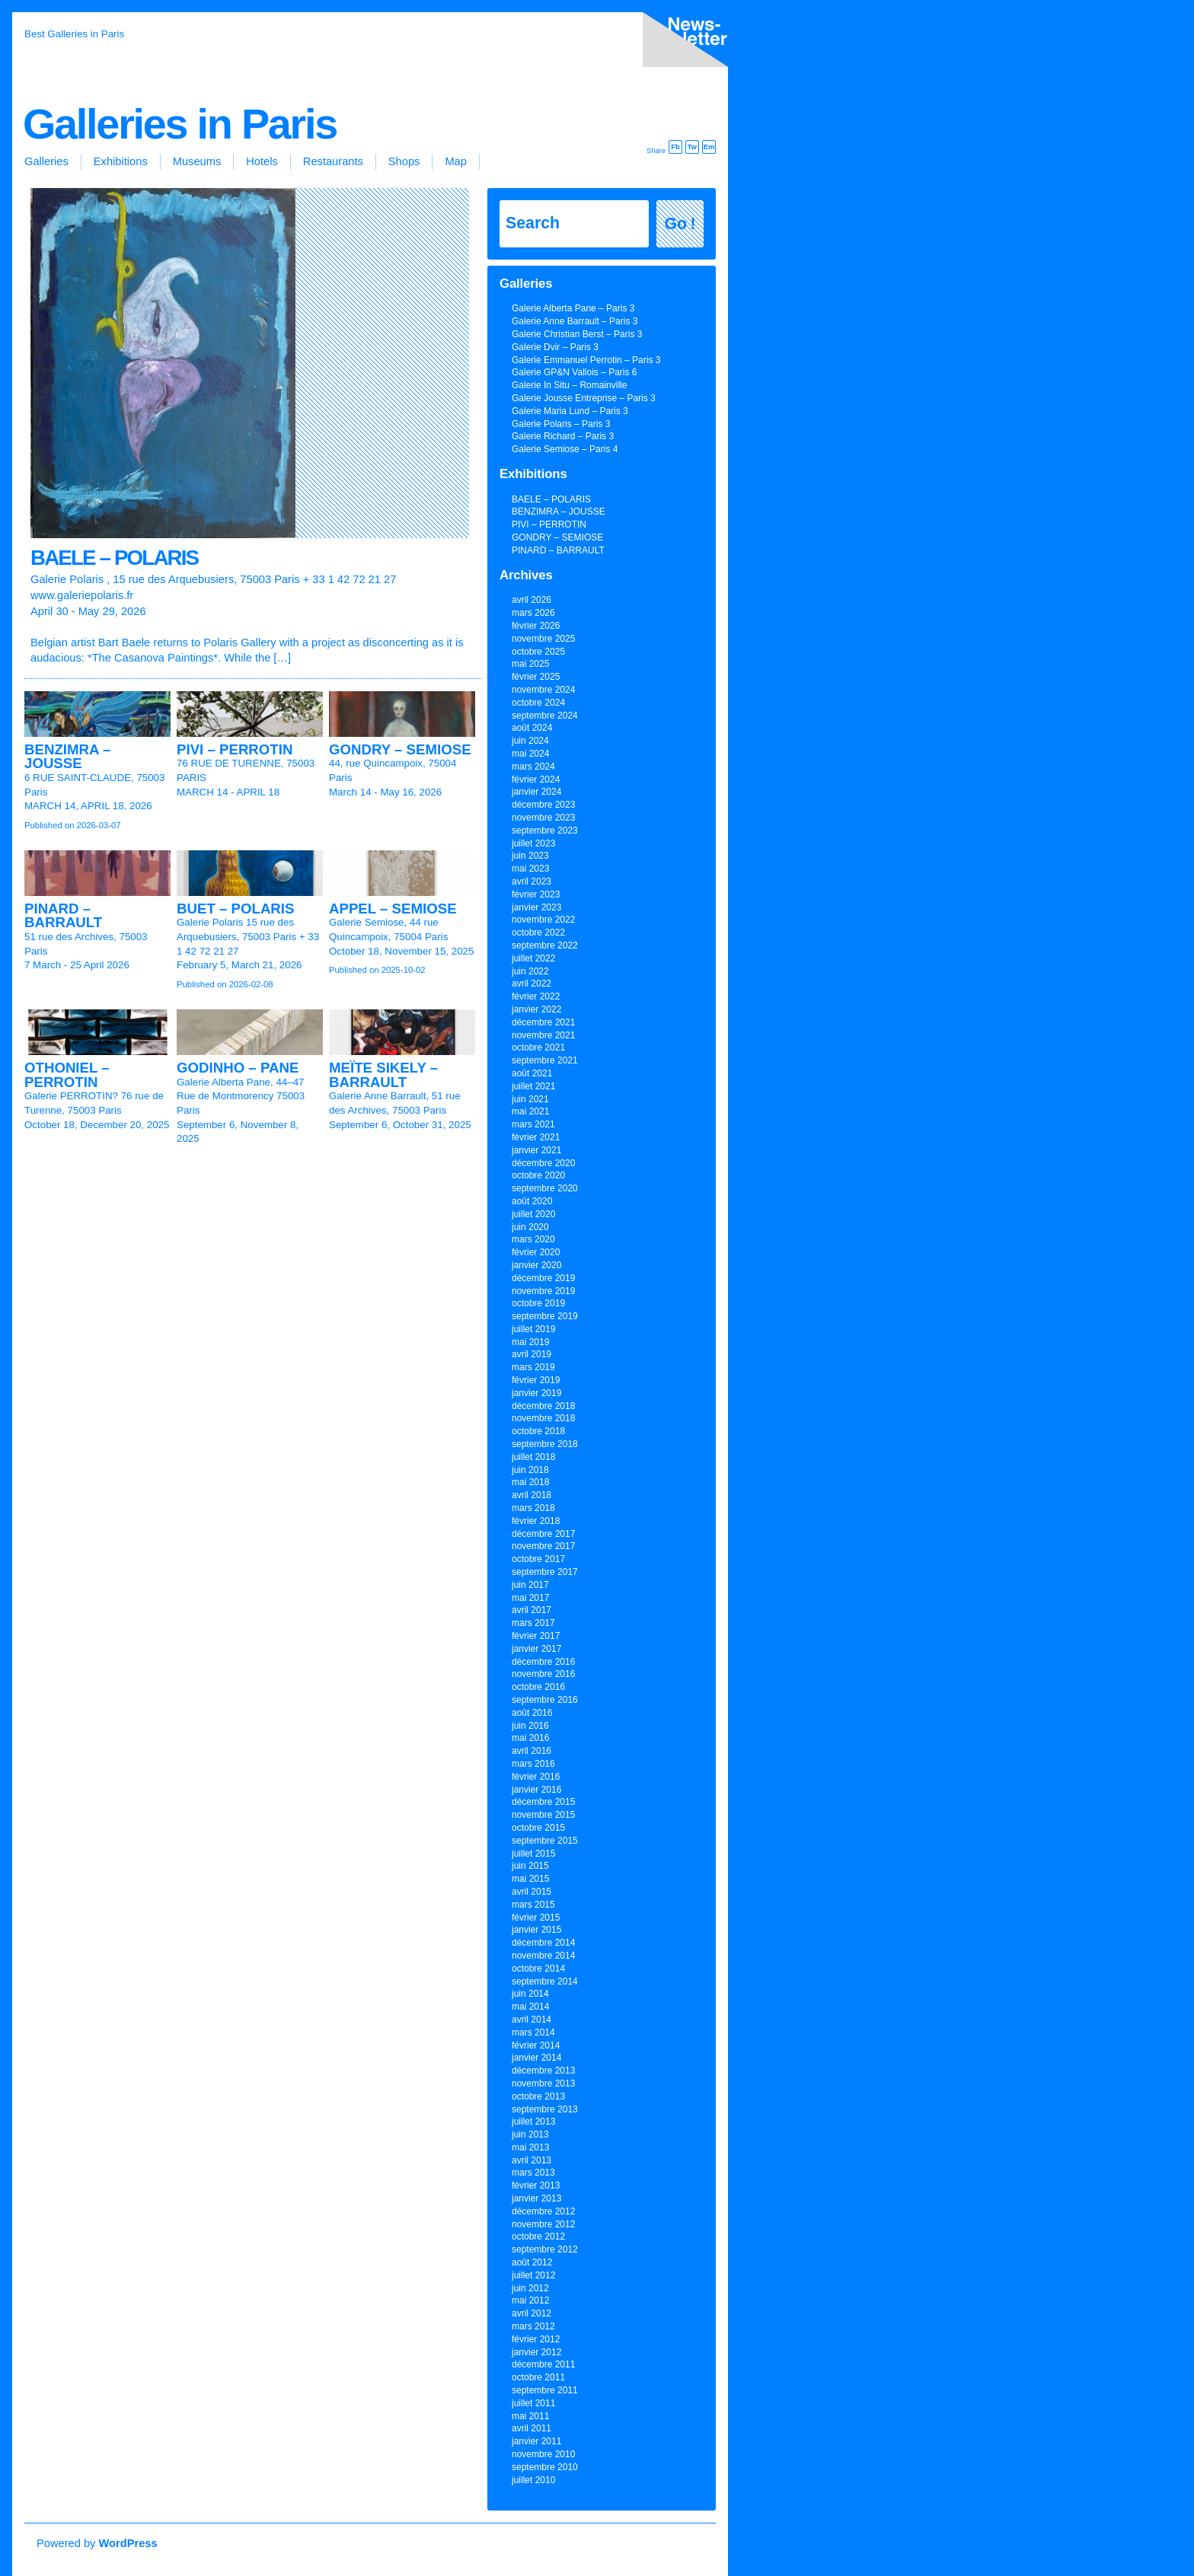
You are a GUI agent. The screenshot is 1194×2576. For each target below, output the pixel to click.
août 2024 (532, 727)
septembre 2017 (545, 1572)
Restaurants (333, 161)
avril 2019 (531, 1354)
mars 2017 (533, 1623)
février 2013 (536, 2185)
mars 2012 (533, 2326)
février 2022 (536, 996)
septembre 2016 (545, 1699)
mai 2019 (530, 1342)
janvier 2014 (536, 2057)
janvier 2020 (536, 1265)
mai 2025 (530, 663)
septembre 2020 (545, 1188)
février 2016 (536, 1776)
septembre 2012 (545, 2249)
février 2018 (536, 1521)
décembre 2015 (543, 1802)
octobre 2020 (538, 1175)
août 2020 (532, 1201)
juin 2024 (530, 740)
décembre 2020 (543, 1163)
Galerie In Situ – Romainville (569, 385)
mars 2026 (533, 612)
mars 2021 (533, 1124)
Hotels (262, 161)
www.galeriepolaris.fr (81, 595)
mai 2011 (530, 2416)
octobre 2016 (538, 1687)
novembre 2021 (543, 1035)
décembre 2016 (543, 1661)
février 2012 (536, 2339)
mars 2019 (533, 1367)
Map (456, 161)
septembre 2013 (545, 2109)
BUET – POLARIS (235, 909)
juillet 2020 (533, 1214)
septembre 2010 (545, 2467)
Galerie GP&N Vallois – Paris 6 (574, 372)
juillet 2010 (533, 2480)
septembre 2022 (545, 945)
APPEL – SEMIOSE (393, 909)
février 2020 (536, 1252)
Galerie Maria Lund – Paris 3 (570, 411)
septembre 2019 (545, 1316)
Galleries (46, 161)
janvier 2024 (536, 791)
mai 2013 (530, 2147)
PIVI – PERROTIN (234, 749)
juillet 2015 (533, 1853)
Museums (197, 161)
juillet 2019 (533, 1329)
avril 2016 (531, 1750)
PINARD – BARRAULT (63, 916)
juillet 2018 (533, 1457)
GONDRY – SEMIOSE (400, 749)
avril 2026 (531, 600)
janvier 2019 (536, 1393)
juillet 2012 (533, 2275)
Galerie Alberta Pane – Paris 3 (573, 308)
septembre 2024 (545, 715)
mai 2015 (530, 1878)
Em (709, 147)
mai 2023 (530, 868)
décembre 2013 (543, 2070)
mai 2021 (530, 1111)
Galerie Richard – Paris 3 (563, 436)
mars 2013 (533, 2172)
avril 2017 (531, 1610)
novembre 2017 (543, 1546)
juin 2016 (530, 1725)
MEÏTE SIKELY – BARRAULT (383, 1075)
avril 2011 (531, 2428)
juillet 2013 (533, 2121)
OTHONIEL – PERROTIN (67, 1075)
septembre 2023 (545, 830)
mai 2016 (530, 1738)
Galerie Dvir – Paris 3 (555, 347)
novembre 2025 (543, 638)
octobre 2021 (538, 1047)
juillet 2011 (533, 2403)
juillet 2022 (533, 958)
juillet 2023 (533, 843)
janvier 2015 (536, 1929)
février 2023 (536, 894)
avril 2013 (531, 2160)
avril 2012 (531, 2313)
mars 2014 (533, 2032)
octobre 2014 (538, 1968)
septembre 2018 (545, 1444)
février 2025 (536, 676)
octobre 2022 (538, 932)
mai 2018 (530, 1482)
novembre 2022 (543, 919)
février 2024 (536, 779)
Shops (404, 161)
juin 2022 (530, 971)
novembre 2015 (543, 1814)
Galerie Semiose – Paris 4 (565, 449)
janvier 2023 (536, 907)
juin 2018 (530, 1470)
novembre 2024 (543, 689)
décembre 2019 (543, 1278)
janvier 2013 (536, 2198)
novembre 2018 (543, 1418)
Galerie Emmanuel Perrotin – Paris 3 (586, 360)
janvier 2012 (536, 2352)
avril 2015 (531, 1891)
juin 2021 (530, 1099)
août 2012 (532, 2262)
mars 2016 (533, 1763)
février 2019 (536, 1380)
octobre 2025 (538, 651)
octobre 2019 (538, 1303)
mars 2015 (533, 1904)
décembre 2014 (543, 1942)
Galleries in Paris (180, 124)
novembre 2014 (543, 1955)
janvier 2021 (536, 1150)
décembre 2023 (543, 804)
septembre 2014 (545, 1981)
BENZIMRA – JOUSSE (67, 756)
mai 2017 (530, 1597)
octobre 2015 (538, 1827)
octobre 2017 (538, 1559)
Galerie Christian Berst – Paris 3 (577, 334)
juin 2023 (530, 855)
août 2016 (532, 1712)
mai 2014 (530, 2006)
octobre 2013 (538, 2096)
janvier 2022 (536, 1009)
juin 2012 (530, 2288)
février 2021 (536, 1137)
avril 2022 (531, 983)
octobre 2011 (538, 2377)
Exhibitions (121, 161)
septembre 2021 (545, 1060)
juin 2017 (530, 1585)
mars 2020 (533, 1239)
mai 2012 (530, 2300)
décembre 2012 (543, 2211)
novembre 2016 (543, 1674)
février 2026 (536, 625)
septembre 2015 (545, 1840)
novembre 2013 (543, 2083)
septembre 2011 (545, 2390)
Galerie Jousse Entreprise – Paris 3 (584, 398)
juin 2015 (530, 1865)
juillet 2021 (533, 1086)
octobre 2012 (538, 2236)
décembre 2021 (543, 1022)
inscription (682, 42)
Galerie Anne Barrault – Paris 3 (574, 321)
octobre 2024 (538, 702)
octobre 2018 (538, 1431)
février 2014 (536, 2045)
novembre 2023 (543, 817)
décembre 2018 (543, 1406)
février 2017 (536, 1636)
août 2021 (532, 1073)
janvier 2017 (536, 1648)
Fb (675, 147)
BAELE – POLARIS (114, 557)
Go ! (680, 224)
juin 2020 (530, 1227)
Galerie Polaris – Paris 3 (561, 424)
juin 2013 (530, 2134)
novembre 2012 (543, 2224)
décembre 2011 (543, 2364)
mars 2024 (533, 766)
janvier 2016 (536, 1789)
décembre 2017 (543, 1534)
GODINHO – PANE (237, 1068)
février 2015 (536, 1917)
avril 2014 (531, 2019)
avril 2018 (531, 1495)
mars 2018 (533, 1508)
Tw (692, 147)
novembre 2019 (543, 1291)
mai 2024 (530, 753)
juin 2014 (530, 1993)
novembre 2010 (543, 2454)
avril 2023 (531, 881)
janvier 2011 (536, 2441)
